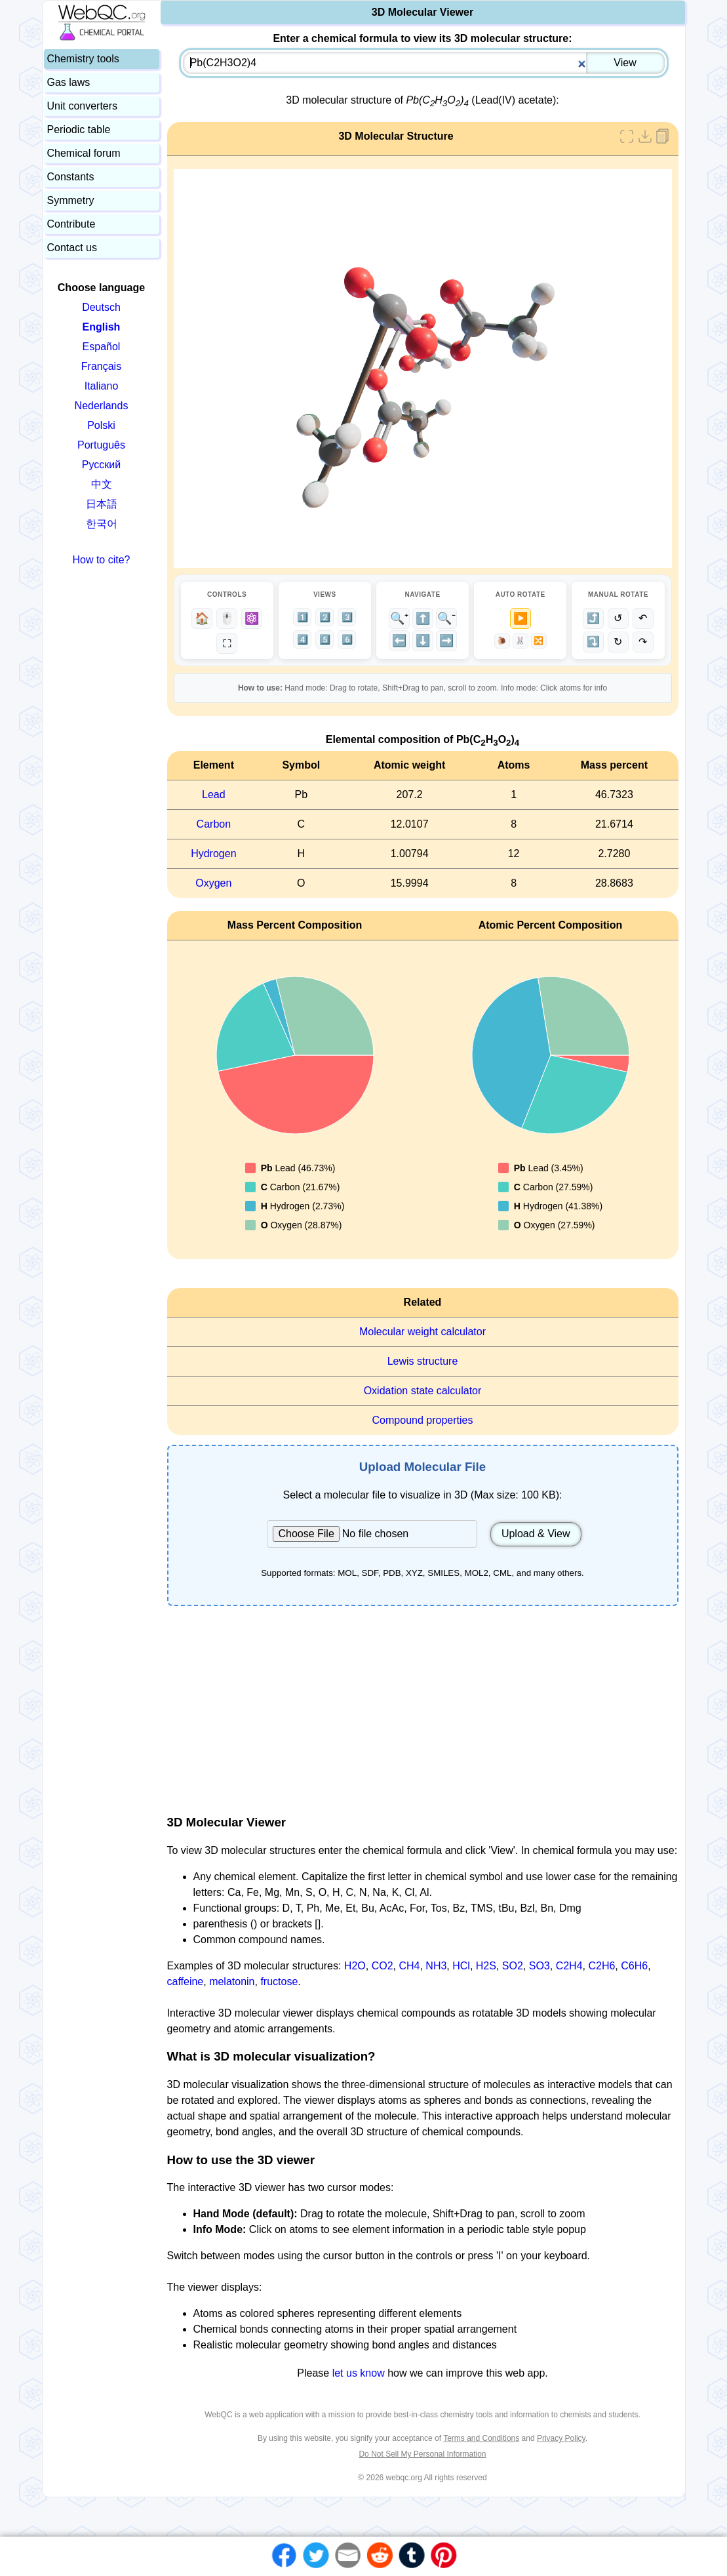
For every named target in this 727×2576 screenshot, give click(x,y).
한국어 (101, 523)
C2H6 (601, 1965)
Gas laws (68, 82)
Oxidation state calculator (423, 1390)
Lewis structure (422, 1361)
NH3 (435, 1965)
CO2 (382, 1965)
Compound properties (422, 1420)
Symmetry (70, 200)
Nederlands (101, 405)
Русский (101, 464)
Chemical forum (84, 153)
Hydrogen (213, 853)
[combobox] (424, 63)
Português (101, 445)
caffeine (185, 1981)
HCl (461, 1965)
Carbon (214, 824)
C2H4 (569, 1965)
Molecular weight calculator (422, 1331)
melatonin (231, 1981)
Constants (70, 176)
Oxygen (213, 883)
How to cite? (101, 559)
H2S (486, 1965)
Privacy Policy (561, 2438)
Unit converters (82, 105)
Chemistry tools (83, 58)
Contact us (72, 247)
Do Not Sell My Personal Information (422, 2454)
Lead (214, 794)
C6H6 (634, 1965)
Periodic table (79, 129)
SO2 (512, 1965)
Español (102, 346)
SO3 (539, 1965)
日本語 (101, 504)
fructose (279, 1981)
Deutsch (101, 307)
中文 (101, 484)
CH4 (409, 1965)
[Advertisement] (422, 1710)
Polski (101, 425)
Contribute (71, 224)
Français (101, 366)
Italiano (102, 386)
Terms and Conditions (481, 2438)
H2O (355, 1965)
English (102, 326)
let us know (358, 2373)
